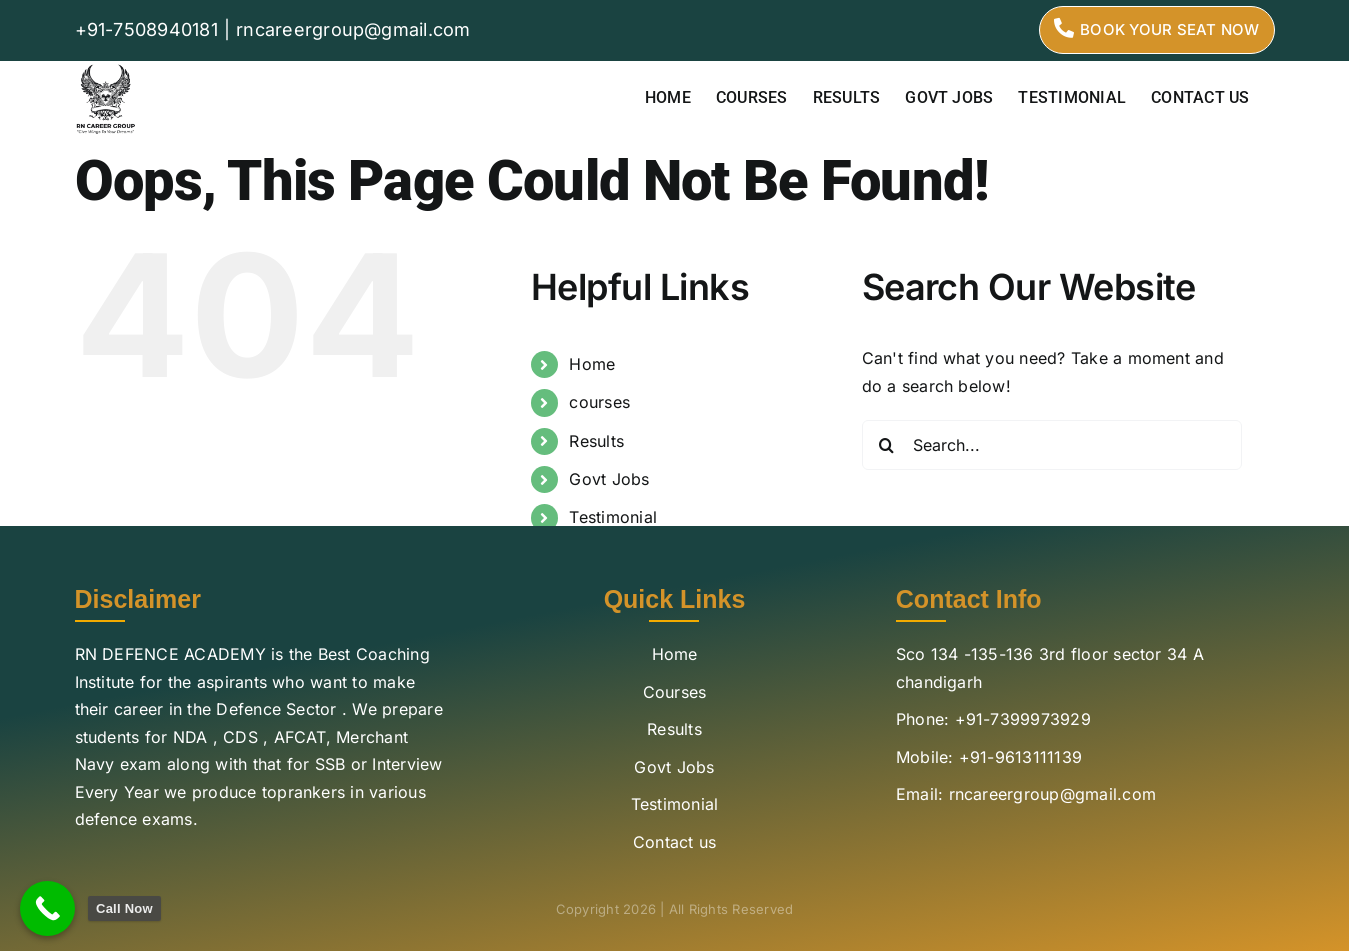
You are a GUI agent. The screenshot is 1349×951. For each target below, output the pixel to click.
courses (599, 402)
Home (592, 364)
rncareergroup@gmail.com (353, 29)
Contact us (674, 842)
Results (596, 441)
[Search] (887, 445)
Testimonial (613, 517)
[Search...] (1052, 445)
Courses (675, 692)
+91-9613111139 (1020, 757)
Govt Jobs (609, 479)
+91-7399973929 (1023, 719)
